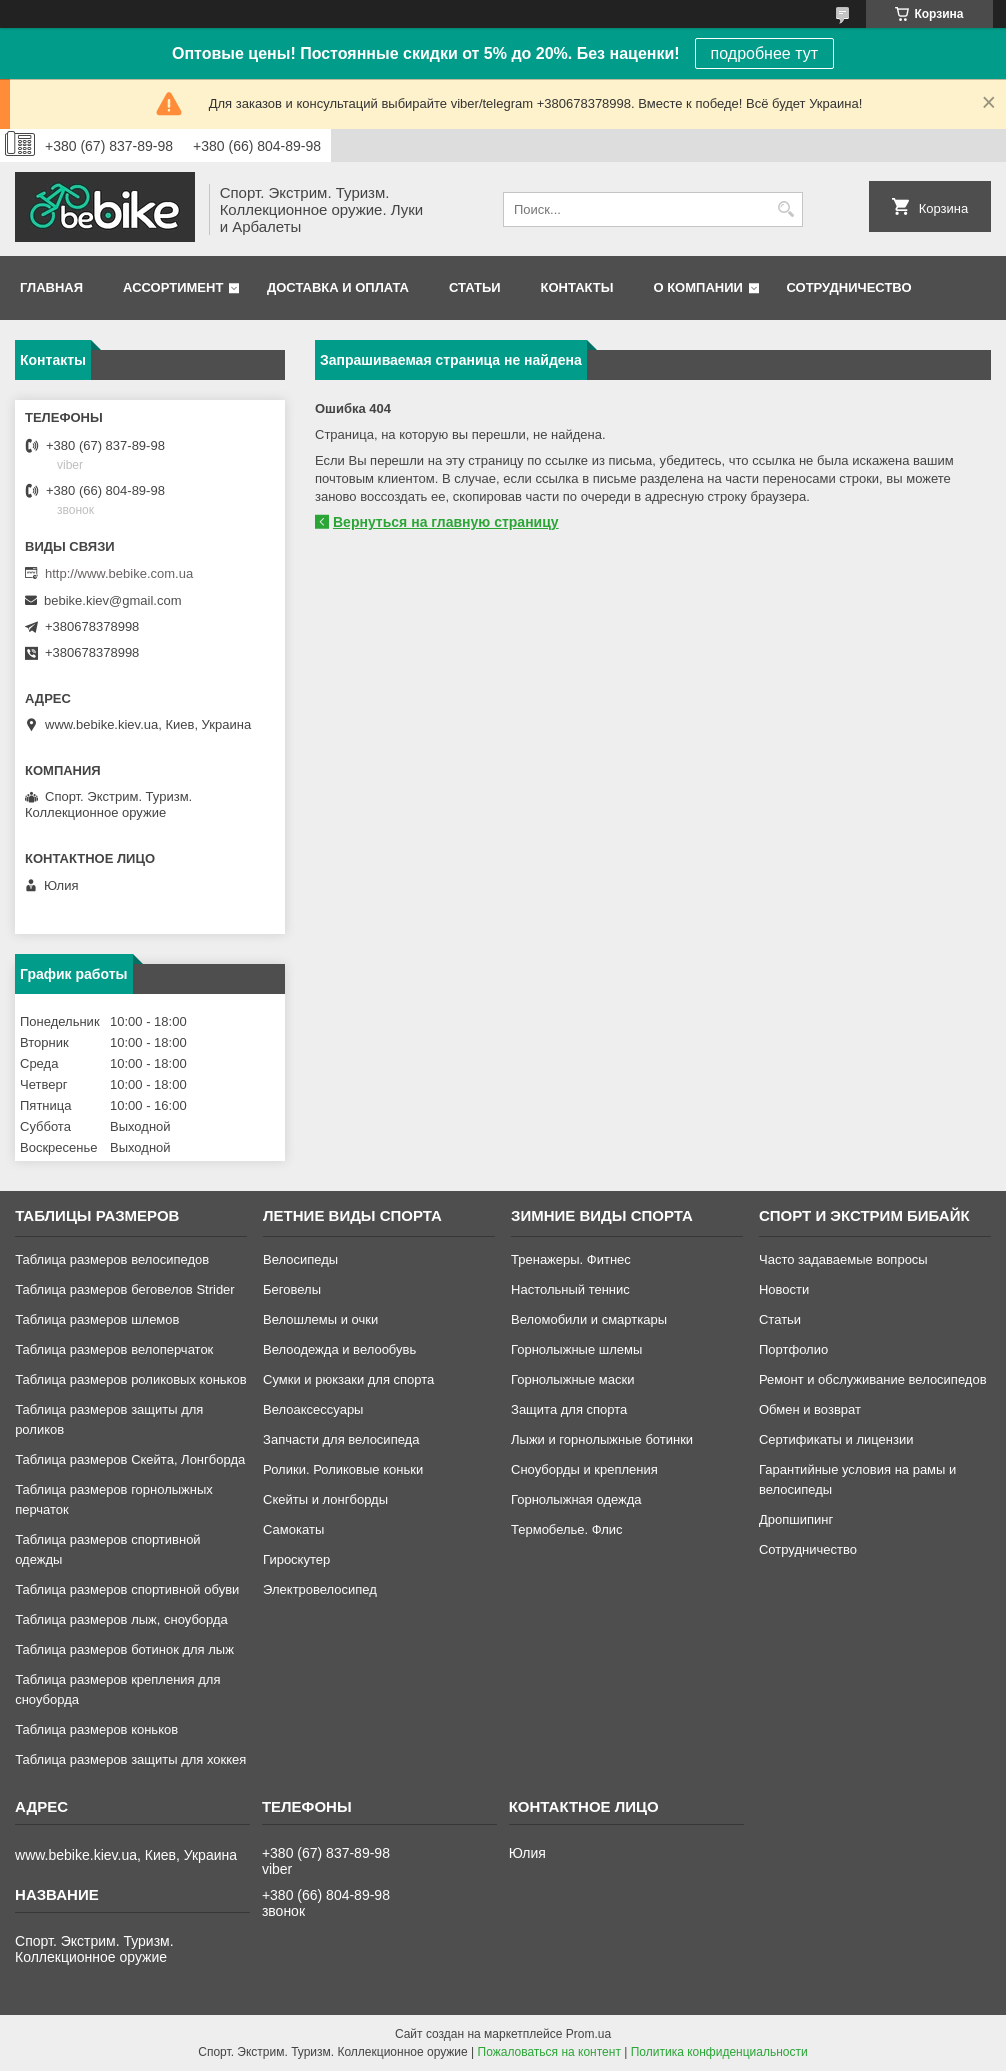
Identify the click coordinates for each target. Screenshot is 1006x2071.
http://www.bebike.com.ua (119, 573)
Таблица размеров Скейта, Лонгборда (130, 1459)
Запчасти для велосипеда (341, 1439)
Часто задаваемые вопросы (843, 1259)
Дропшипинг (796, 1519)
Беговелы (292, 1289)
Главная (51, 287)
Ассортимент (173, 287)
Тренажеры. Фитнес (571, 1259)
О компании (697, 287)
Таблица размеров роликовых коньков (130, 1379)
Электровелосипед (320, 1589)
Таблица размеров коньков (96, 1729)
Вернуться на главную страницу (446, 522)
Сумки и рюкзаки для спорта (348, 1379)
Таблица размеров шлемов (97, 1319)
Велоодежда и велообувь (339, 1349)
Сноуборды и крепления (584, 1469)
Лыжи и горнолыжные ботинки (602, 1439)
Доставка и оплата (338, 287)
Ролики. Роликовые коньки (343, 1469)
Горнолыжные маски (572, 1379)
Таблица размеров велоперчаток (114, 1349)
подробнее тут (764, 53)
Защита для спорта (569, 1409)
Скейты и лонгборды (325, 1499)
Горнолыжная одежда (576, 1499)
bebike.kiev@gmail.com (112, 600)
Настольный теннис (570, 1289)
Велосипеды (300, 1259)
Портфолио (793, 1349)
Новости (784, 1289)
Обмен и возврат (810, 1409)
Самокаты (293, 1529)
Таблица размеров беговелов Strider (125, 1289)
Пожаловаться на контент (549, 2052)
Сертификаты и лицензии (836, 1439)
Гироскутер (296, 1559)
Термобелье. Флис (567, 1529)
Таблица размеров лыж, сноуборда (121, 1619)
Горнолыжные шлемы (576, 1349)
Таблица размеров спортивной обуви (127, 1589)
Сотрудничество (849, 287)
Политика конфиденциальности (719, 2052)
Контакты (577, 287)
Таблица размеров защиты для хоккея (130, 1759)
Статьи (475, 287)
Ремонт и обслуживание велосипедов (873, 1379)
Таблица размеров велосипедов (112, 1259)
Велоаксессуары (313, 1409)
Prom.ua (588, 2034)
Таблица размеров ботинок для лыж (124, 1649)
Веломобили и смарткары (589, 1319)
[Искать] (785, 209)
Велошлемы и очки (320, 1319)
